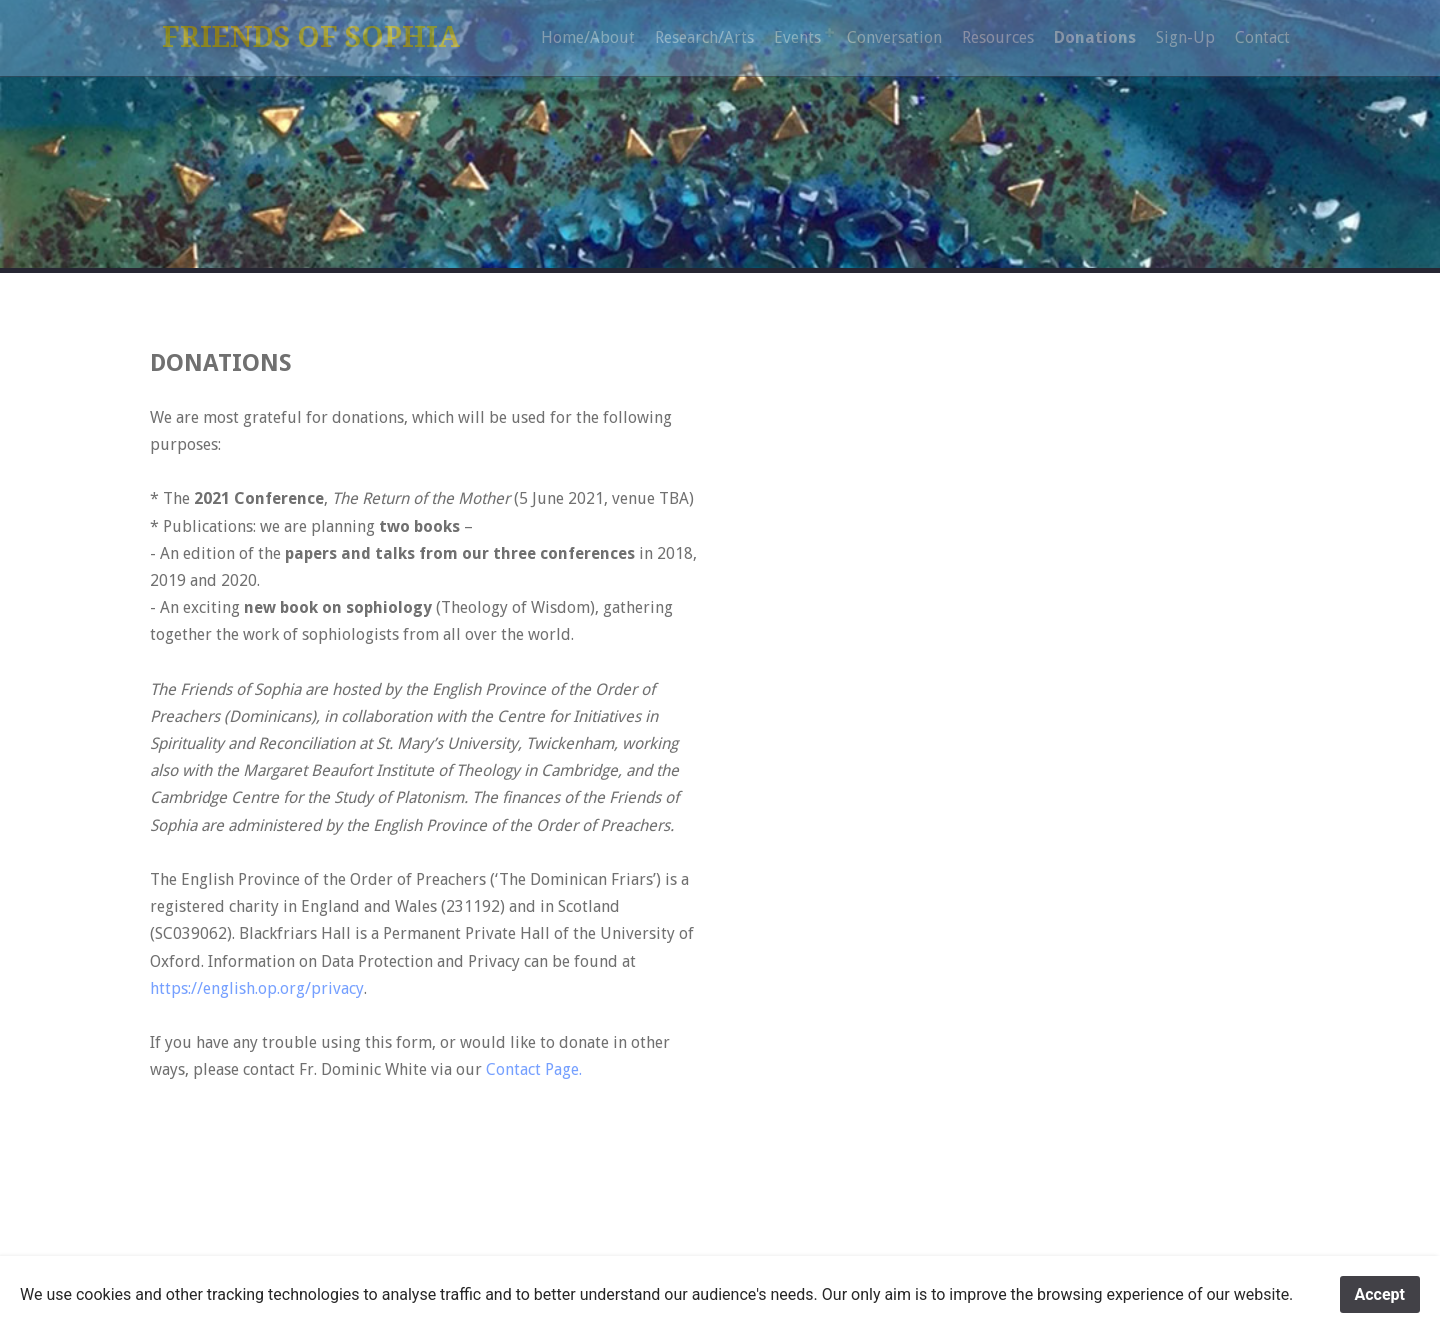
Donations (1095, 37)
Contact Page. (534, 1069)
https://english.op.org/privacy (257, 988)
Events (797, 37)
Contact (1262, 37)
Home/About (588, 37)
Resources (998, 37)
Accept (1380, 1294)
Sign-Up (1185, 37)
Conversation (894, 37)
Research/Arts (704, 37)
